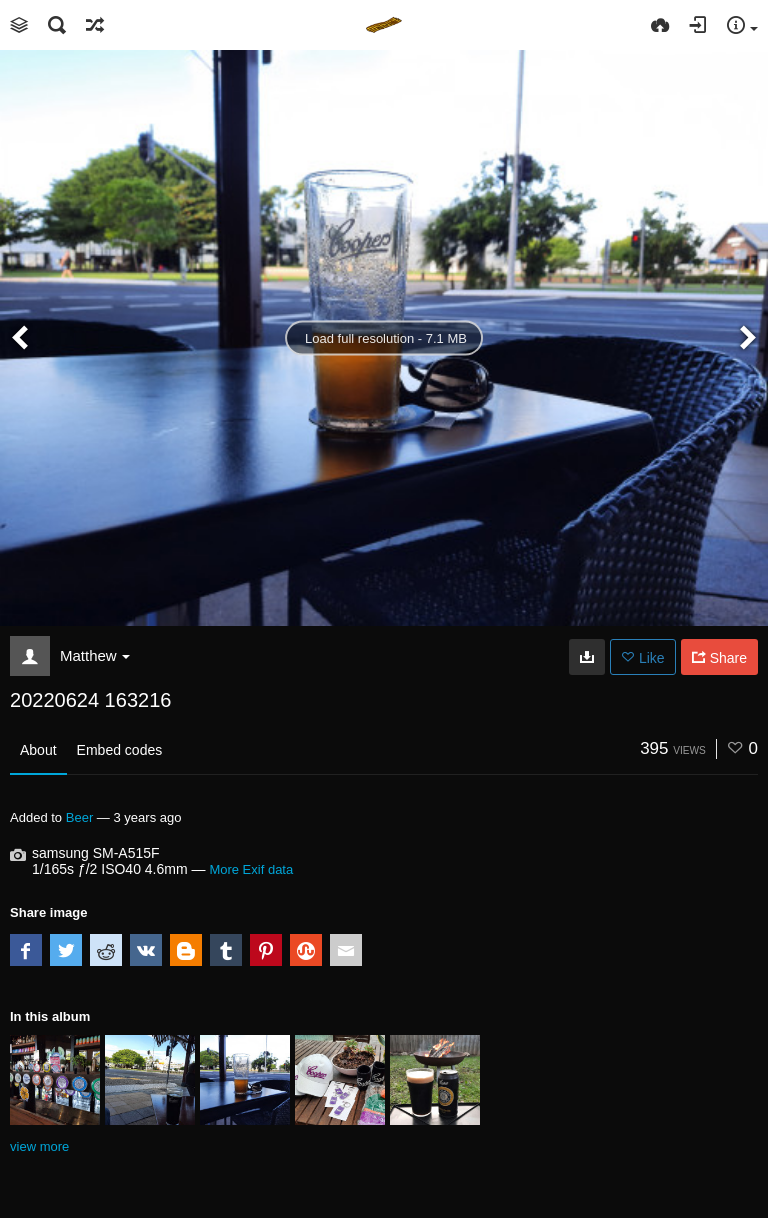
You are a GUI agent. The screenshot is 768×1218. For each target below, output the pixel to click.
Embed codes (120, 750)
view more (39, 1146)
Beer (80, 817)
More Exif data (251, 869)
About (38, 750)
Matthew (95, 655)
